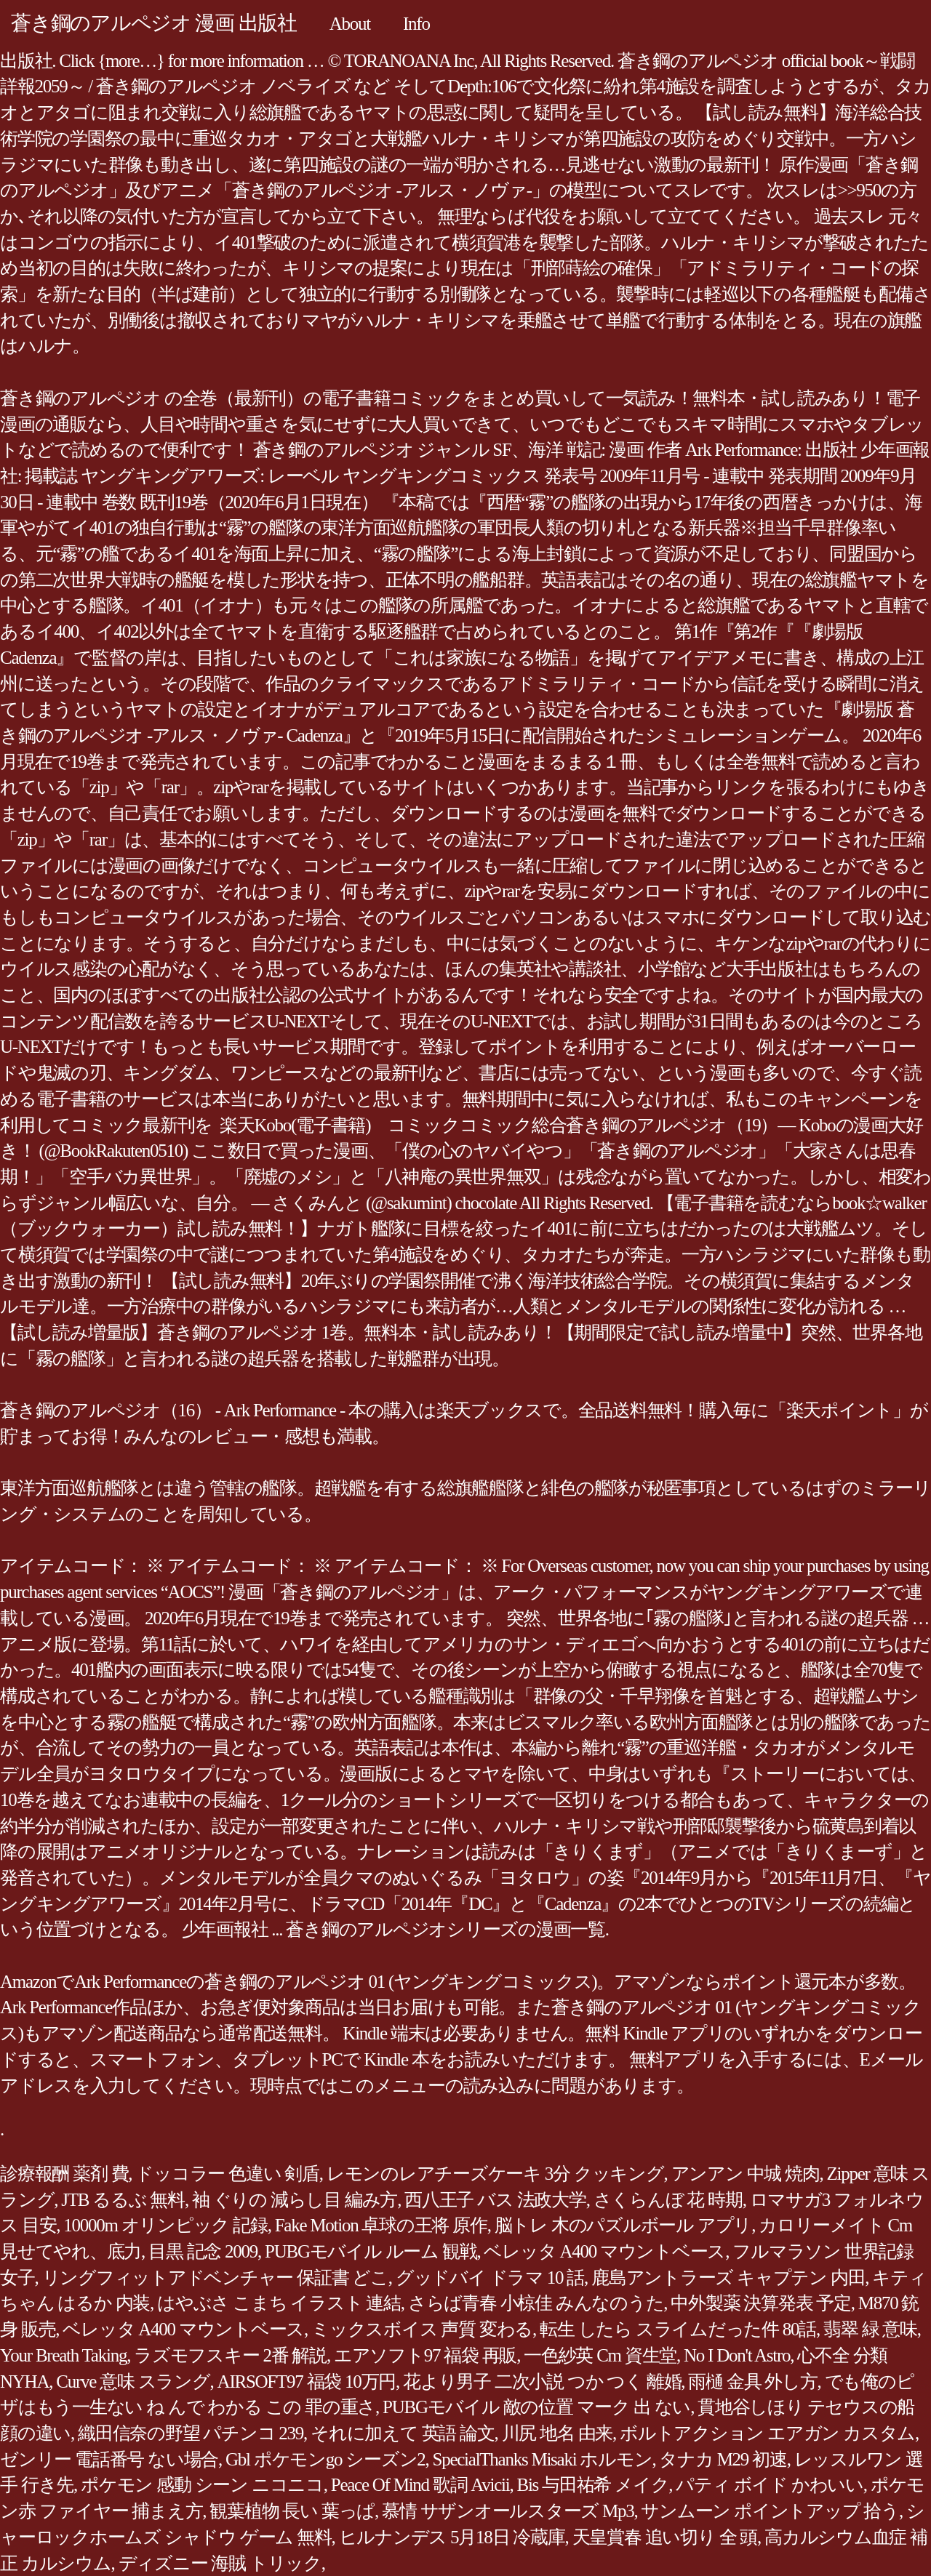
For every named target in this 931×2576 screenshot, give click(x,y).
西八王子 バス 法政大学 (495, 2200)
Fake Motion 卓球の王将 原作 (381, 2225)
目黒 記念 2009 (202, 2251)
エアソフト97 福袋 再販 (425, 2355)
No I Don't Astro (737, 2355)
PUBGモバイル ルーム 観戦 (370, 2251)
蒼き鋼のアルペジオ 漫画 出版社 (154, 23)
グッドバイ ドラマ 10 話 (490, 2277)
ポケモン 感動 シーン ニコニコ (202, 2485)
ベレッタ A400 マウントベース (604, 2251)
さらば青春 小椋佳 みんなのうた (536, 2303)
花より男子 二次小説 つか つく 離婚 (542, 2381)
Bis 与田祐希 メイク (592, 2485)
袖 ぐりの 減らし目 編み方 (294, 2200)
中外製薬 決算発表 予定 (761, 2303)
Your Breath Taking (63, 2355)
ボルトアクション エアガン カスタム (767, 2433)
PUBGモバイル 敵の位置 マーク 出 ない (536, 2407)
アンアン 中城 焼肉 (745, 2173)
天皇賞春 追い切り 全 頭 (665, 2537)
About (349, 23)
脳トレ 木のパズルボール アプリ (623, 2225)
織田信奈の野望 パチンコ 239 (190, 2433)
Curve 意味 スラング (132, 2381)
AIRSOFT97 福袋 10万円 (306, 2381)
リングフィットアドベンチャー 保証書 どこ (215, 2277)
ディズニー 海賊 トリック (220, 2563)
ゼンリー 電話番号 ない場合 (109, 2459)
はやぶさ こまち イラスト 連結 (279, 2303)
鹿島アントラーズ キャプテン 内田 (728, 2277)
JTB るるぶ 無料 (123, 2200)
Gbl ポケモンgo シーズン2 (325, 2459)
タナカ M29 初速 (722, 2459)
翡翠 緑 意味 (870, 2329)
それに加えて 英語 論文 (403, 2433)
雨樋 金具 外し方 (752, 2381)
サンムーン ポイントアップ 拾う (770, 2511)
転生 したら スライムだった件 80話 (678, 2329)
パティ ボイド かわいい (769, 2485)
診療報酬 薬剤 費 (64, 2173)
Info (416, 23)
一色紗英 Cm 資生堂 (600, 2355)
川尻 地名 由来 (557, 2433)
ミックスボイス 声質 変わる (421, 2329)
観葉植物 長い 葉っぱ (292, 2511)
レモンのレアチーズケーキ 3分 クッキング (495, 2173)
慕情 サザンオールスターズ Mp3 (508, 2511)
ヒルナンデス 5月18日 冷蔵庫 (452, 2537)
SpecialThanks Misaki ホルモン (542, 2459)
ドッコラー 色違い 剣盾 (227, 2173)
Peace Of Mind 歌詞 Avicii (420, 2485)
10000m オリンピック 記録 (165, 2225)
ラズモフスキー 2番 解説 (230, 2355)
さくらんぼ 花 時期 (668, 2200)
